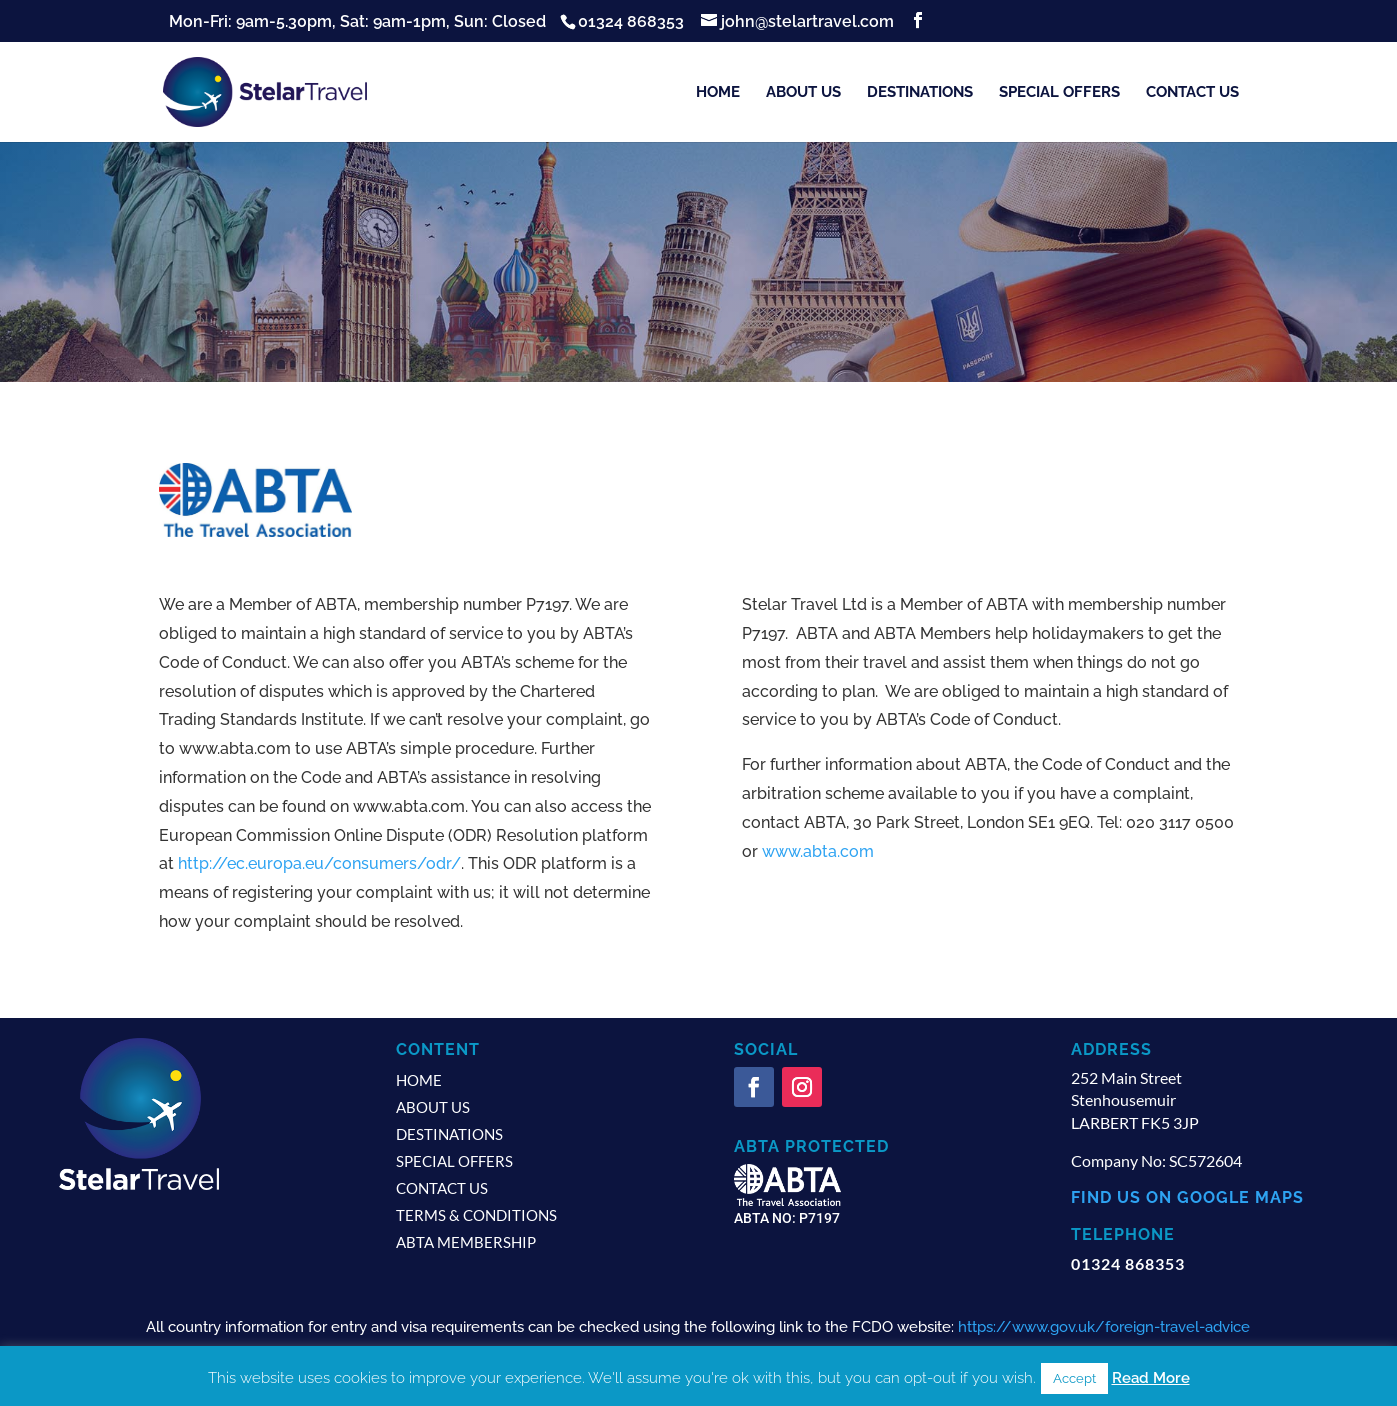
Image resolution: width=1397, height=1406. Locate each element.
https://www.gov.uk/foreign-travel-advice (1104, 1327)
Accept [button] (1074, 1378)
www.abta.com (818, 851)
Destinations (920, 93)
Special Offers (1059, 93)
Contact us (1192, 93)
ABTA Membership (466, 1242)
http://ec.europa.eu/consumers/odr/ (319, 863)
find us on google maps (1187, 1197)
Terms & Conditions (476, 1215)
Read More (1151, 1378)
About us (803, 93)
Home (718, 93)
